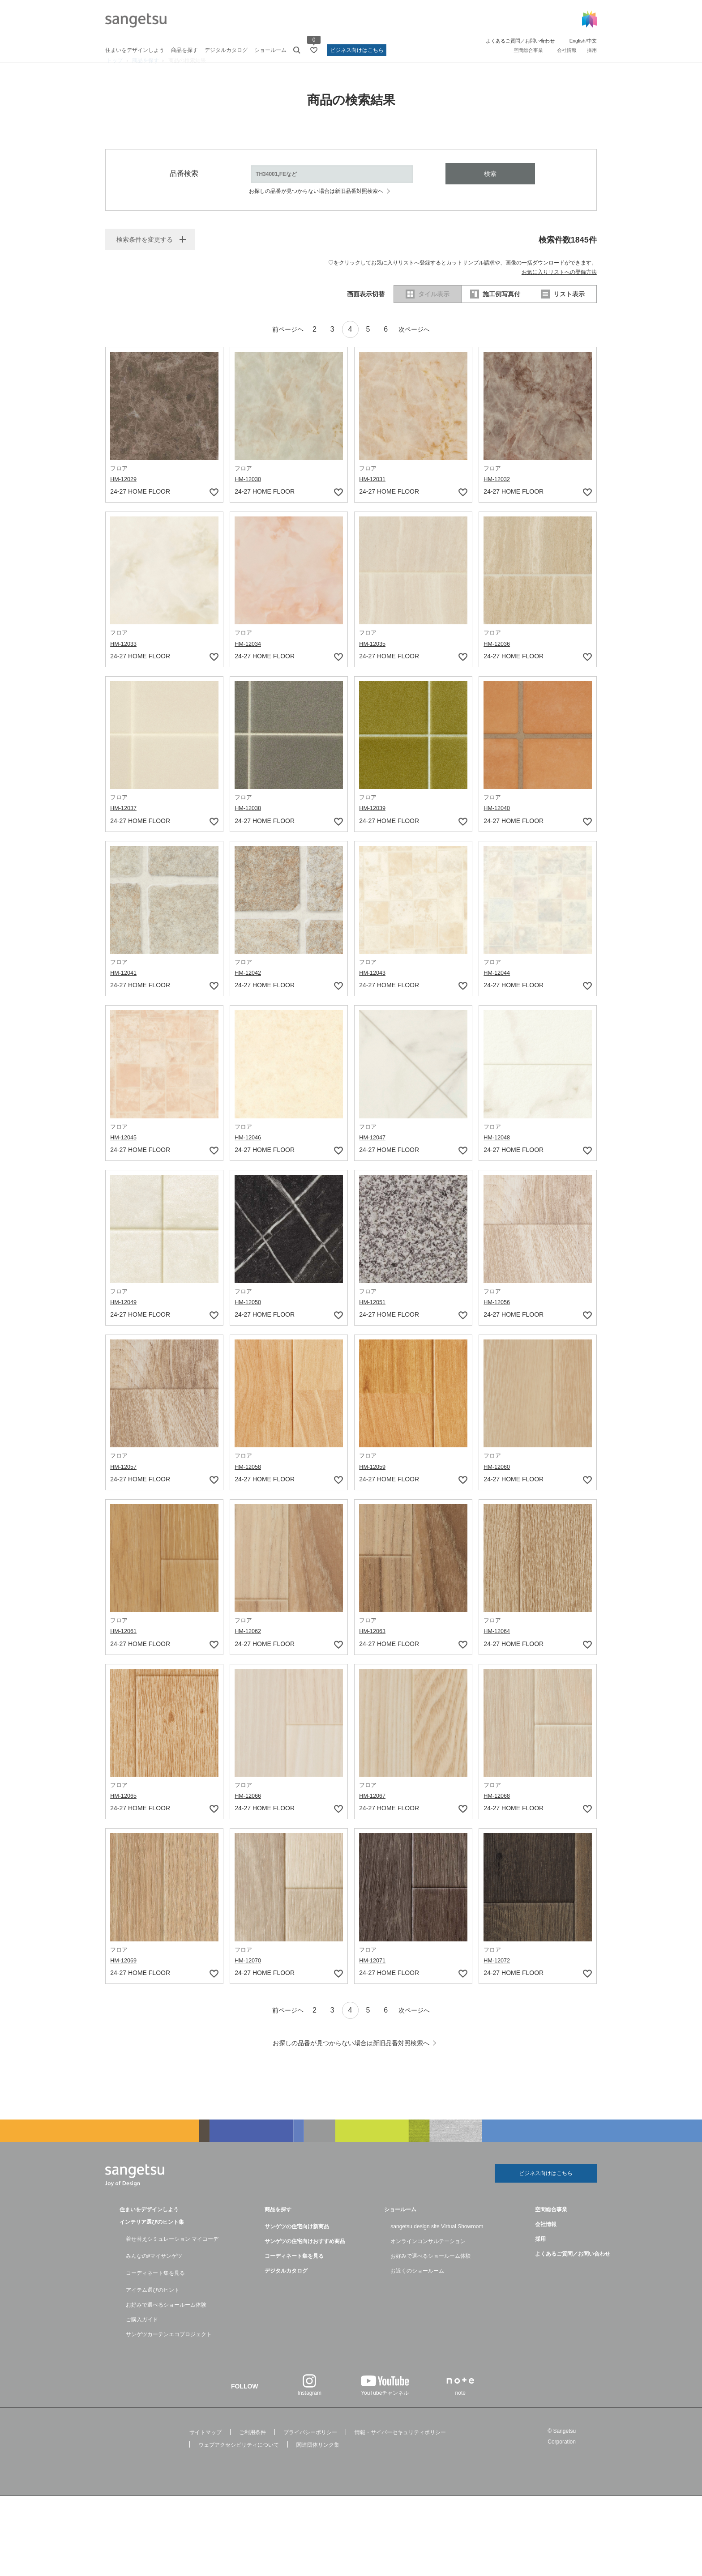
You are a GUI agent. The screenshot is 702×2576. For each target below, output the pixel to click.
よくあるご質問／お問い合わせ (520, 40)
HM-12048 (498, 1153)
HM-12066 (249, 1811)
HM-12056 (498, 1318)
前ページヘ (275, 346)
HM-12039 (373, 824)
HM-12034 (249, 660)
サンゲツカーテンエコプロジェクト (169, 2352)
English (577, 40)
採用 (592, 50)
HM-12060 (498, 1482)
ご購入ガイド (142, 2337)
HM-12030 (249, 495)
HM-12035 (373, 660)
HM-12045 (124, 1153)
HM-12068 (498, 1811)
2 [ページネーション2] (308, 346)
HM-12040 (498, 824)
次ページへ (426, 346)
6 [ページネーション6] (392, 346)
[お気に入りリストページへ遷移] (313, 50)
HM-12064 (498, 1647)
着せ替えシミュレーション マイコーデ (172, 2256)
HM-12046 (249, 1153)
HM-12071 (373, 1976)
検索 (490, 190)
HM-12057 (124, 1482)
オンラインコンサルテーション (428, 2259)
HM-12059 (373, 1482)
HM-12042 (249, 989)
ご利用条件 (252, 2450)
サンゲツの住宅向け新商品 (297, 2244)
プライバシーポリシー (310, 2450)
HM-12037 (124, 824)
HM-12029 (124, 495)
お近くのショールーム (417, 2288)
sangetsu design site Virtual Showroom (436, 2244)
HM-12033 (124, 660)
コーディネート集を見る (155, 2290)
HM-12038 (249, 824)
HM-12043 (373, 989)
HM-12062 (249, 1647)
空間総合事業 (528, 50)
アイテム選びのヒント (153, 2307)
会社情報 (567, 50)
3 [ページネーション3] (329, 346)
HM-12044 (498, 989)
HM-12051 (373, 1318)
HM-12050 (249, 1318)
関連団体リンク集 (317, 2462)
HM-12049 (124, 1318)
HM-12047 (373, 1153)
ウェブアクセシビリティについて (238, 2462)
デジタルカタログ (226, 50)
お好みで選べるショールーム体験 (166, 2322)
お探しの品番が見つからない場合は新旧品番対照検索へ (316, 208)
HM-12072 (498, 1976)
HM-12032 (498, 495)
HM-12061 (124, 1647)
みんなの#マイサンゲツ (154, 2273)
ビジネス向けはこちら (357, 50)
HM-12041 (124, 989)
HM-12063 (373, 1647)
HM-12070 (249, 1976)
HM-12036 (498, 660)
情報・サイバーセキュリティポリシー (400, 2450)
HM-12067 (373, 1811)
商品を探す (184, 50)
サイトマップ (205, 2450)
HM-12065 (124, 1811)
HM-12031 (373, 495)
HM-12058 (249, 1482)
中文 (592, 40)
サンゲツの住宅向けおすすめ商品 (305, 2259)
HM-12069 (124, 1976)
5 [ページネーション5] (371, 346)
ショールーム (270, 50)
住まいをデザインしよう (134, 50)
